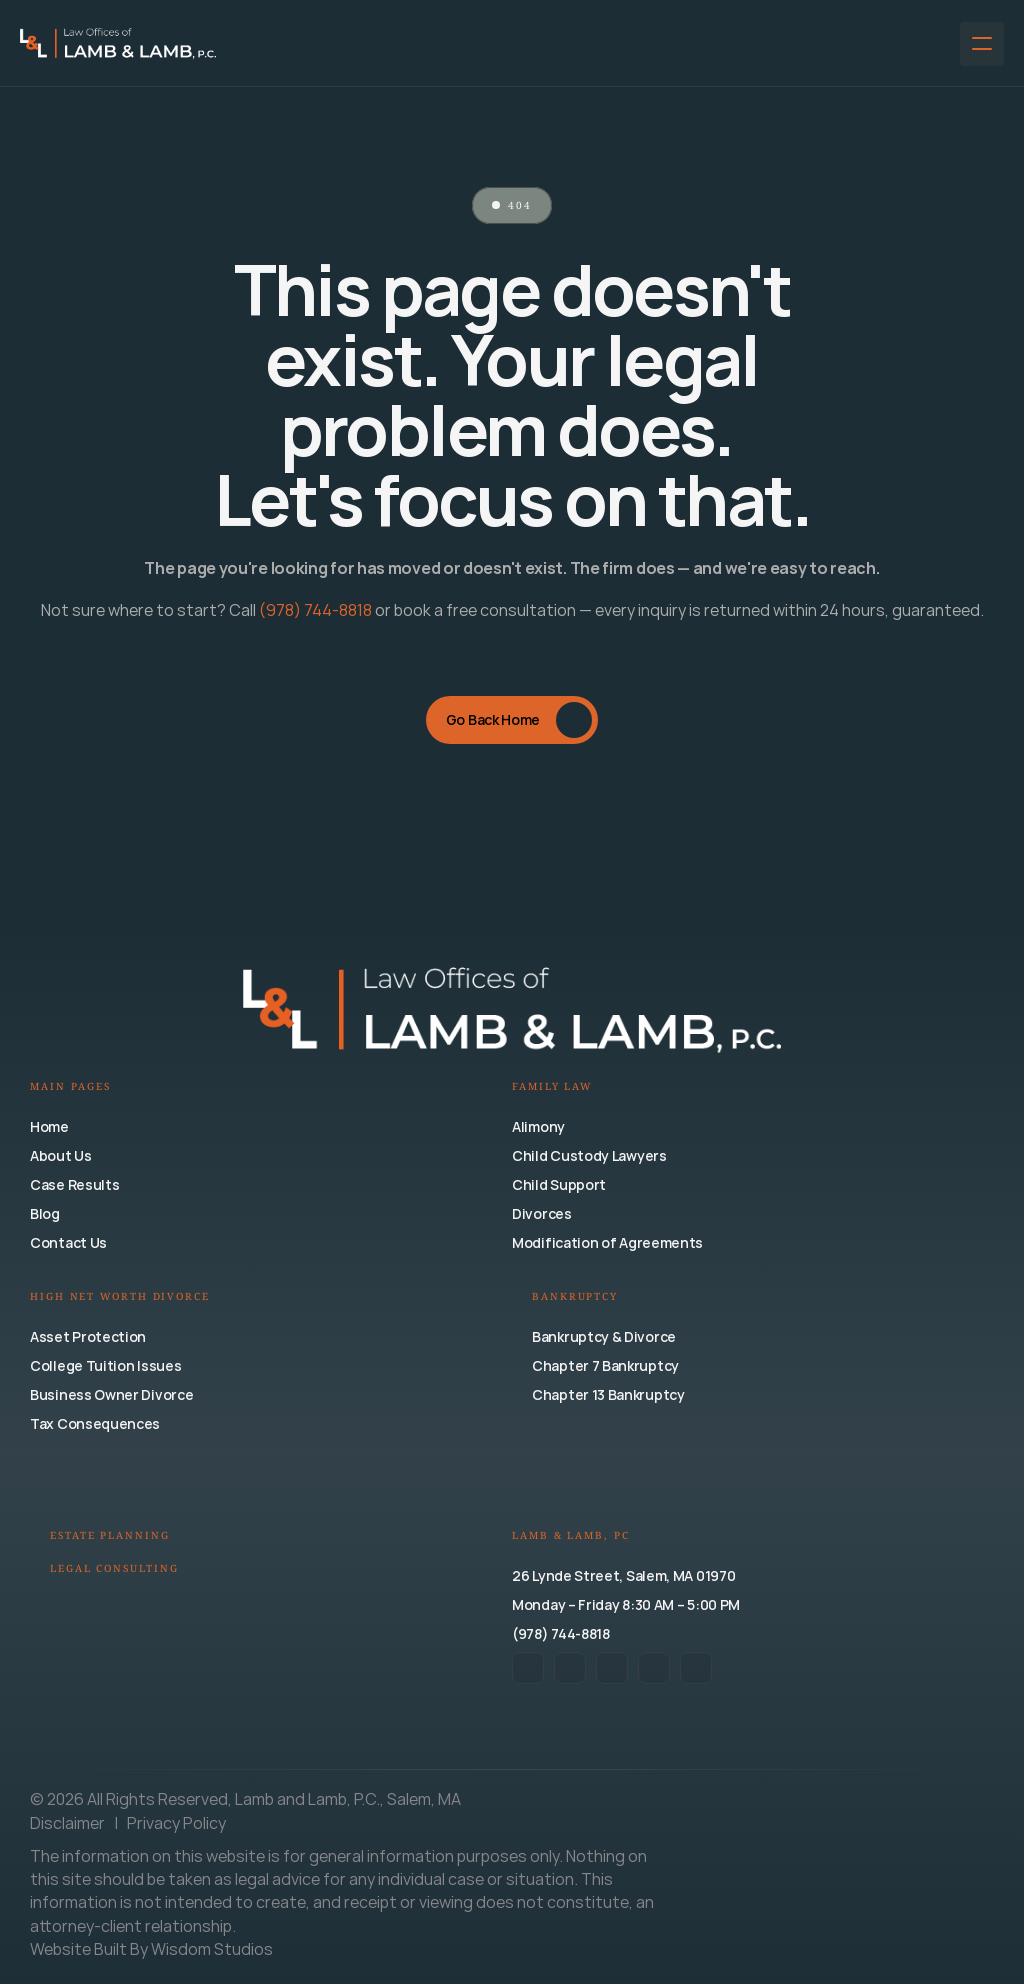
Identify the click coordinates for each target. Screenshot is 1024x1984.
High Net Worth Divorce (120, 1297)
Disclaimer (69, 1823)
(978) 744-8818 (315, 610)
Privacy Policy (176, 1823)
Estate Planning (110, 1536)
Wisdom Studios (212, 1949)
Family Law (552, 1087)
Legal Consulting (114, 1569)
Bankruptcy (575, 1297)
